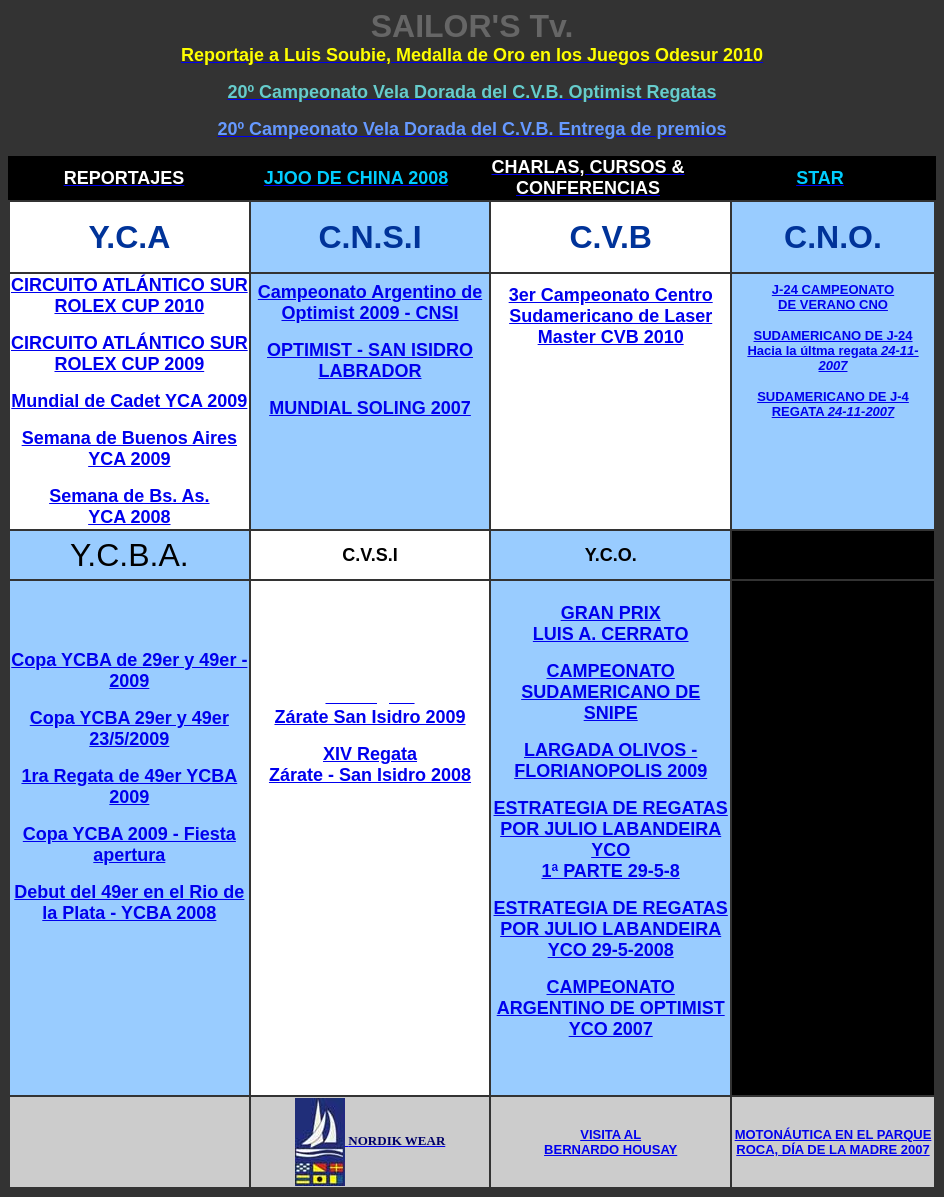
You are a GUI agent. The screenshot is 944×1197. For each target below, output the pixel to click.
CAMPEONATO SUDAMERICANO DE (610, 681)
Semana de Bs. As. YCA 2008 (129, 506)
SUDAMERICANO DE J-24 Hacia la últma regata (829, 343)
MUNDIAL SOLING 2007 (370, 408)
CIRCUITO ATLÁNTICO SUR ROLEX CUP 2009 (129, 353)
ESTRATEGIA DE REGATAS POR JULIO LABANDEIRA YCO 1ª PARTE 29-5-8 (611, 839)
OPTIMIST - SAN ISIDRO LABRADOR (370, 360)
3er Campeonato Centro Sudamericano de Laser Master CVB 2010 (611, 316)
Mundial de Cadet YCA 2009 (129, 401)
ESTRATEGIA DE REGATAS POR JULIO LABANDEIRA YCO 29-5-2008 (611, 929)
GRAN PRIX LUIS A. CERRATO (611, 623)
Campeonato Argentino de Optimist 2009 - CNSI (370, 302)
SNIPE (611, 713)
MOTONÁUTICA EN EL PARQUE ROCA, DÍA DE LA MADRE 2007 (833, 1142)
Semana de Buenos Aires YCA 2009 (129, 448)
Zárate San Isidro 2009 (369, 717)
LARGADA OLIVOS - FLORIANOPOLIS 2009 (610, 760)
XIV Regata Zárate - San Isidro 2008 (370, 764)
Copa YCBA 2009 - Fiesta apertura (129, 844)
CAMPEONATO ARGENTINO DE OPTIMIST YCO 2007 (611, 1008)
